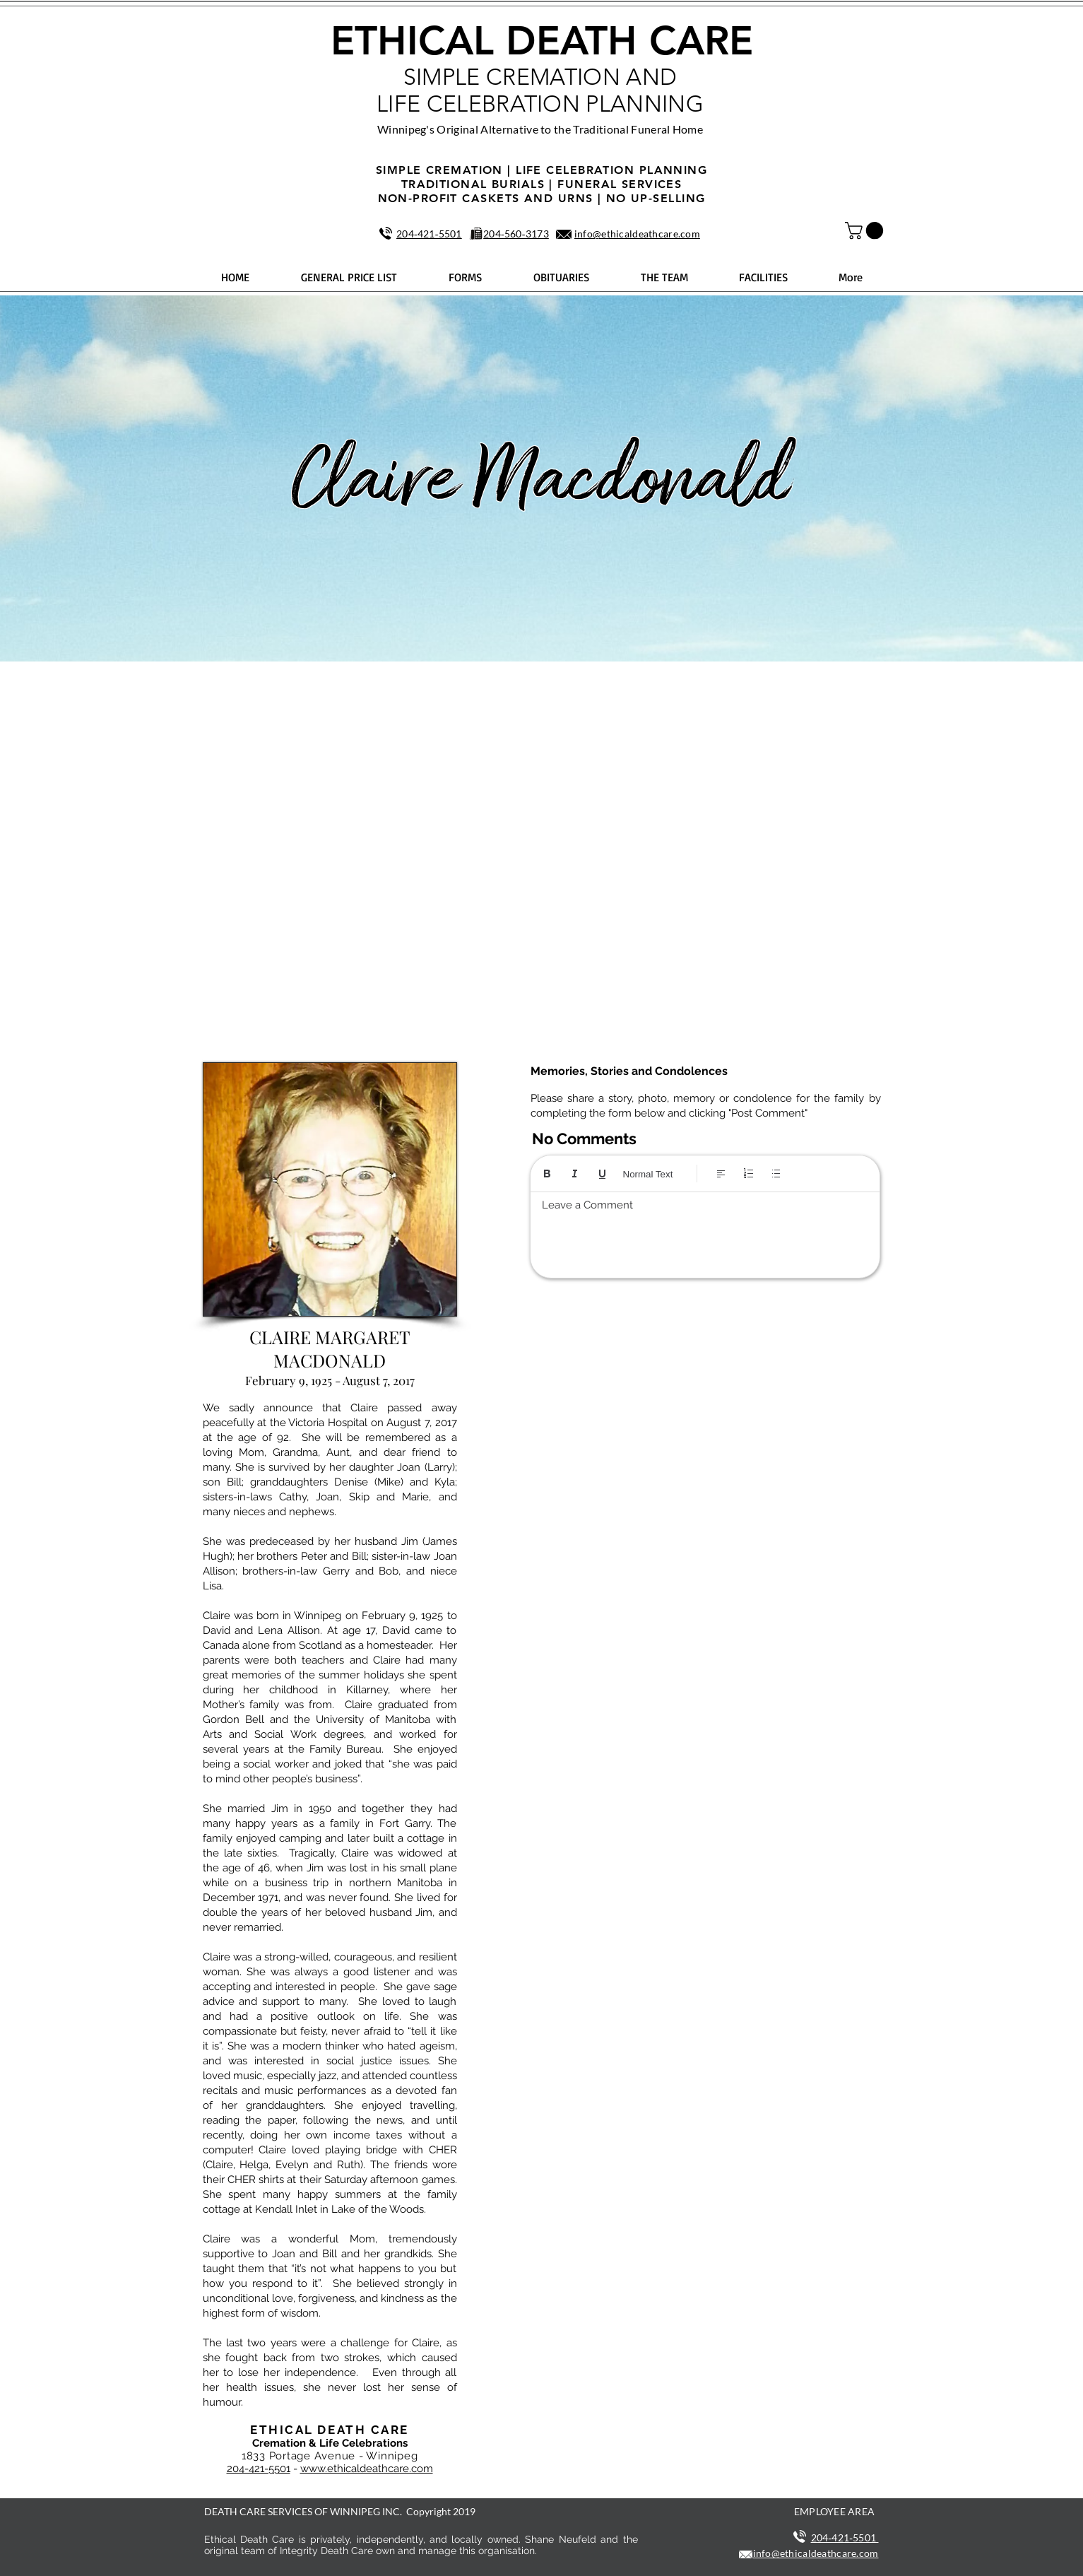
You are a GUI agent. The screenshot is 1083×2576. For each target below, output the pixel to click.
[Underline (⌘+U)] (602, 1173)
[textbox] (705, 1231)
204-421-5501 (258, 2468)
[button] (866, 230)
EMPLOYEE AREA (834, 2511)
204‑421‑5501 (429, 234)
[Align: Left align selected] (721, 1173)
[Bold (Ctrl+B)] (547, 1173)
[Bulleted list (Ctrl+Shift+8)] (776, 1173)
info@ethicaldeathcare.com (637, 234)
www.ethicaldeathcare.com (366, 2468)
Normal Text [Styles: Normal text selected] (648, 1174)
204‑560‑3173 (516, 234)
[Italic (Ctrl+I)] (574, 1173)
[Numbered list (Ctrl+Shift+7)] (748, 1173)
